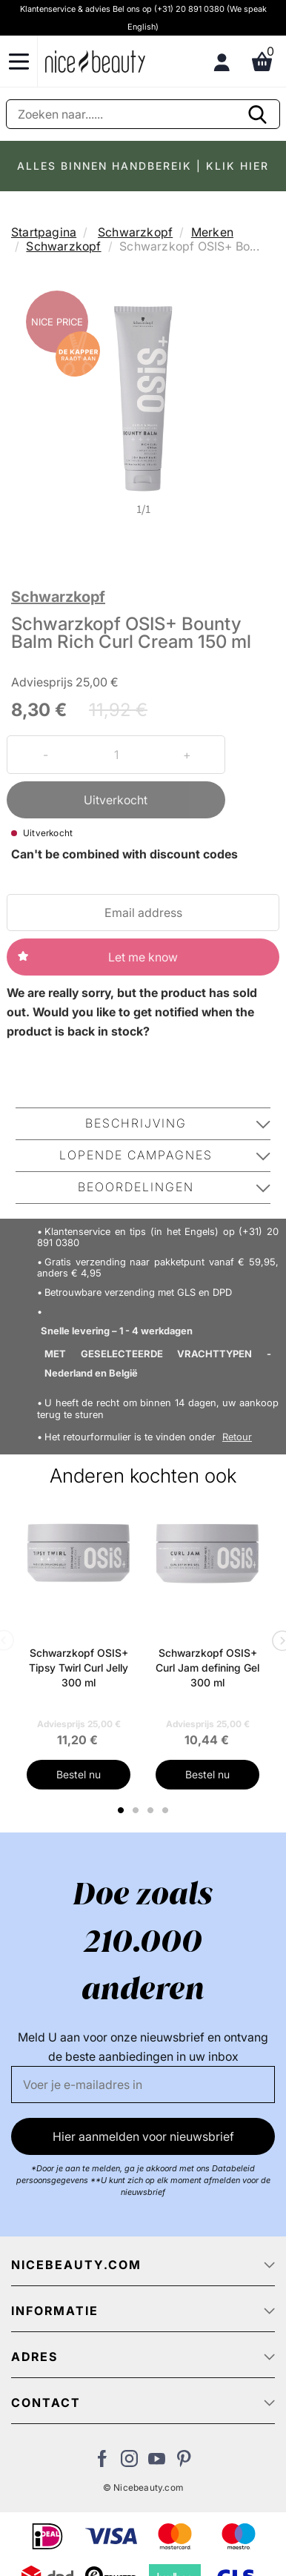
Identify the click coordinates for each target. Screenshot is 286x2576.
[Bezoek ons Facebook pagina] (102, 2462)
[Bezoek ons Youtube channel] (156, 2462)
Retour (237, 1437)
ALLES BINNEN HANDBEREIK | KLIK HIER (143, 165)
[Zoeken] (143, 114)
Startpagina (43, 232)
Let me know (143, 957)
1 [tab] (121, 1810)
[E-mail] (143, 2084)
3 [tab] (152, 1810)
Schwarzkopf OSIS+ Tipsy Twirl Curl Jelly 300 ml (78, 1667)
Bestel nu (78, 1774)
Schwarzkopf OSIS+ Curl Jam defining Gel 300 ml (207, 1667)
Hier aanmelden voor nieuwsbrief (143, 2136)
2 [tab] (137, 1810)
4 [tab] (167, 1810)
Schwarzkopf (135, 232)
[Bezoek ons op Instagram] (129, 2462)
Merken (212, 232)
